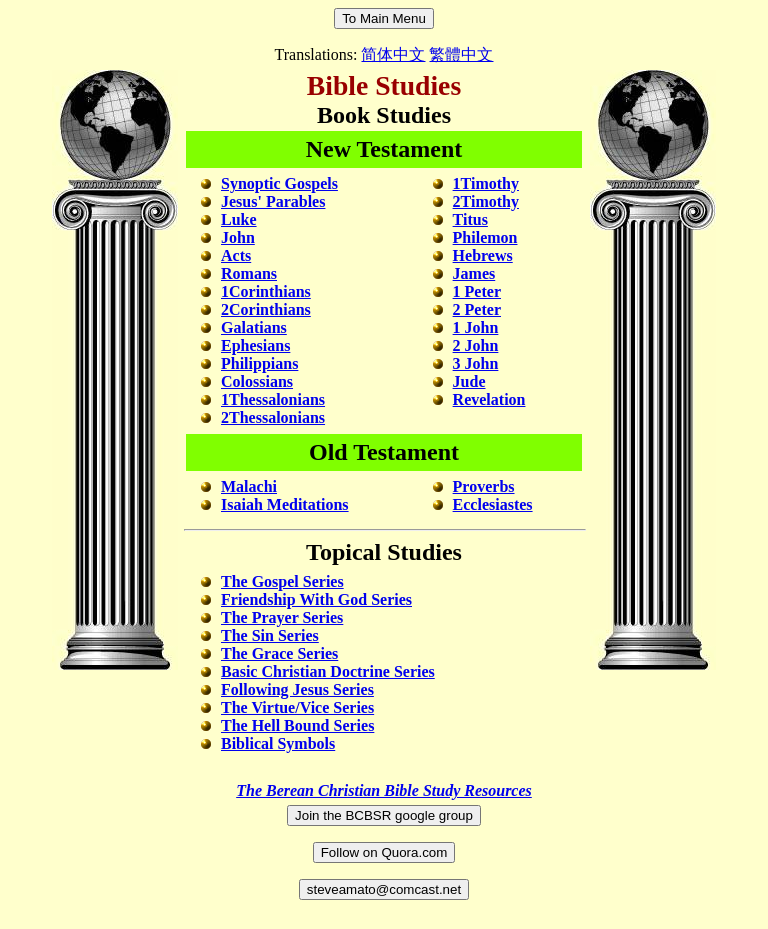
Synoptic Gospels (279, 183)
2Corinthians (266, 309)
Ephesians (255, 345)
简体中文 (393, 54)
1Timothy (486, 183)
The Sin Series (270, 635)
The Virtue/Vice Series (297, 707)
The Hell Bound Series (297, 725)
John (238, 237)
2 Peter (477, 309)
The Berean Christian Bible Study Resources (384, 790)
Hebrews (483, 255)
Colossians (257, 381)
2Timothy (486, 201)
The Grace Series (279, 653)
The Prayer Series (282, 617)
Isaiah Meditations (285, 504)
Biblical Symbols (278, 743)
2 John (476, 345)
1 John (476, 327)
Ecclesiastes (493, 504)
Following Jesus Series (297, 689)
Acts (236, 255)
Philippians (259, 363)
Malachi (249, 486)
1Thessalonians (273, 399)
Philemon (485, 237)
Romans (249, 273)
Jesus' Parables (273, 201)
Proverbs (484, 486)
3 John (476, 363)
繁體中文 (461, 54)
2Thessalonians (273, 417)
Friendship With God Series (306, 599)
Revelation (489, 399)
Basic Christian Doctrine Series (328, 671)
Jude (469, 381)
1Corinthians (266, 291)
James (474, 273)
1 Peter (477, 291)
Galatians (254, 327)
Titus (470, 219)
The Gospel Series (282, 581)
